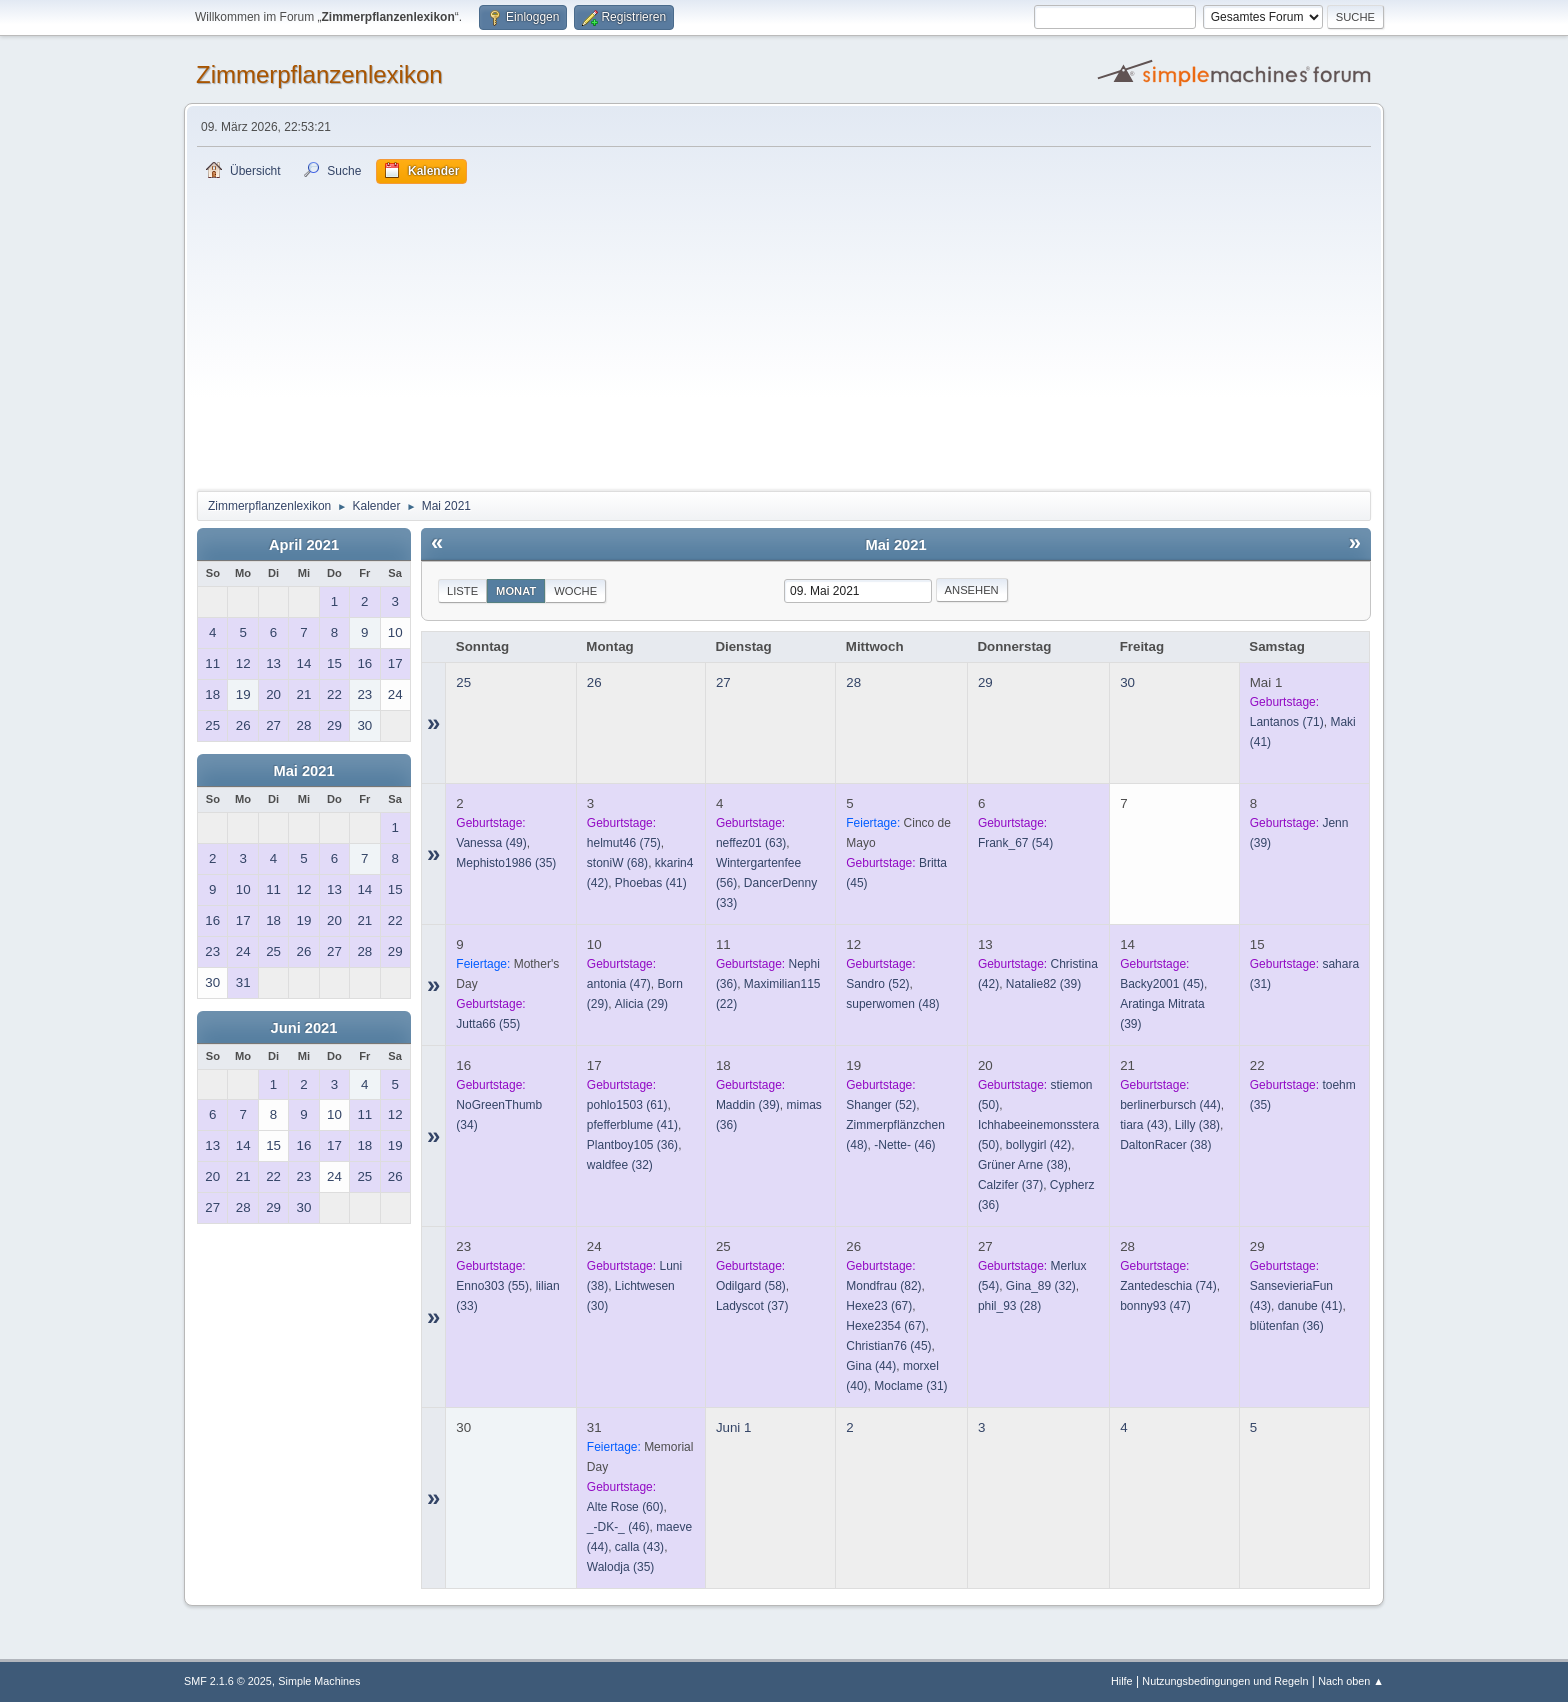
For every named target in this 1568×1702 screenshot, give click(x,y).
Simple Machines (319, 1681)
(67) (879, 1306)
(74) (1168, 1286)
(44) (1170, 1105)
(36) (632, 1145)
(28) (1009, 1306)
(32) (620, 1165)
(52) (877, 984)
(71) (1287, 722)
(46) (904, 1145)
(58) (751, 1286)
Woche (575, 591)
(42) (1038, 1145)
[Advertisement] (784, 334)
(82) (883, 1286)
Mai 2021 (303, 771)
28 (853, 682)
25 (463, 682)
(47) (619, 984)
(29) (641, 1004)
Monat (516, 591)
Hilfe (1122, 1681)
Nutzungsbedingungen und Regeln (1225, 1681)
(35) (506, 863)
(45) (1162, 984)
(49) (491, 843)
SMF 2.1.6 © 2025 (228, 1681)
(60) (625, 1507)
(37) (1010, 1185)
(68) (617, 863)
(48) (892, 1004)
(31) (910, 1386)
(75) (624, 843)
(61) (627, 1105)
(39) (1043, 984)
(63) (751, 843)
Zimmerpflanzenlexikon (319, 74)
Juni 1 (734, 1427)
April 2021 (304, 545)
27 (723, 682)
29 (985, 682)
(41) (651, 883)
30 (1127, 682)
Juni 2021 (304, 1028)
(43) (1144, 1125)
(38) (1023, 1165)
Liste (462, 591)
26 (594, 682)
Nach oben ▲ (1351, 1681)
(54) (1015, 843)
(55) (488, 1024)
